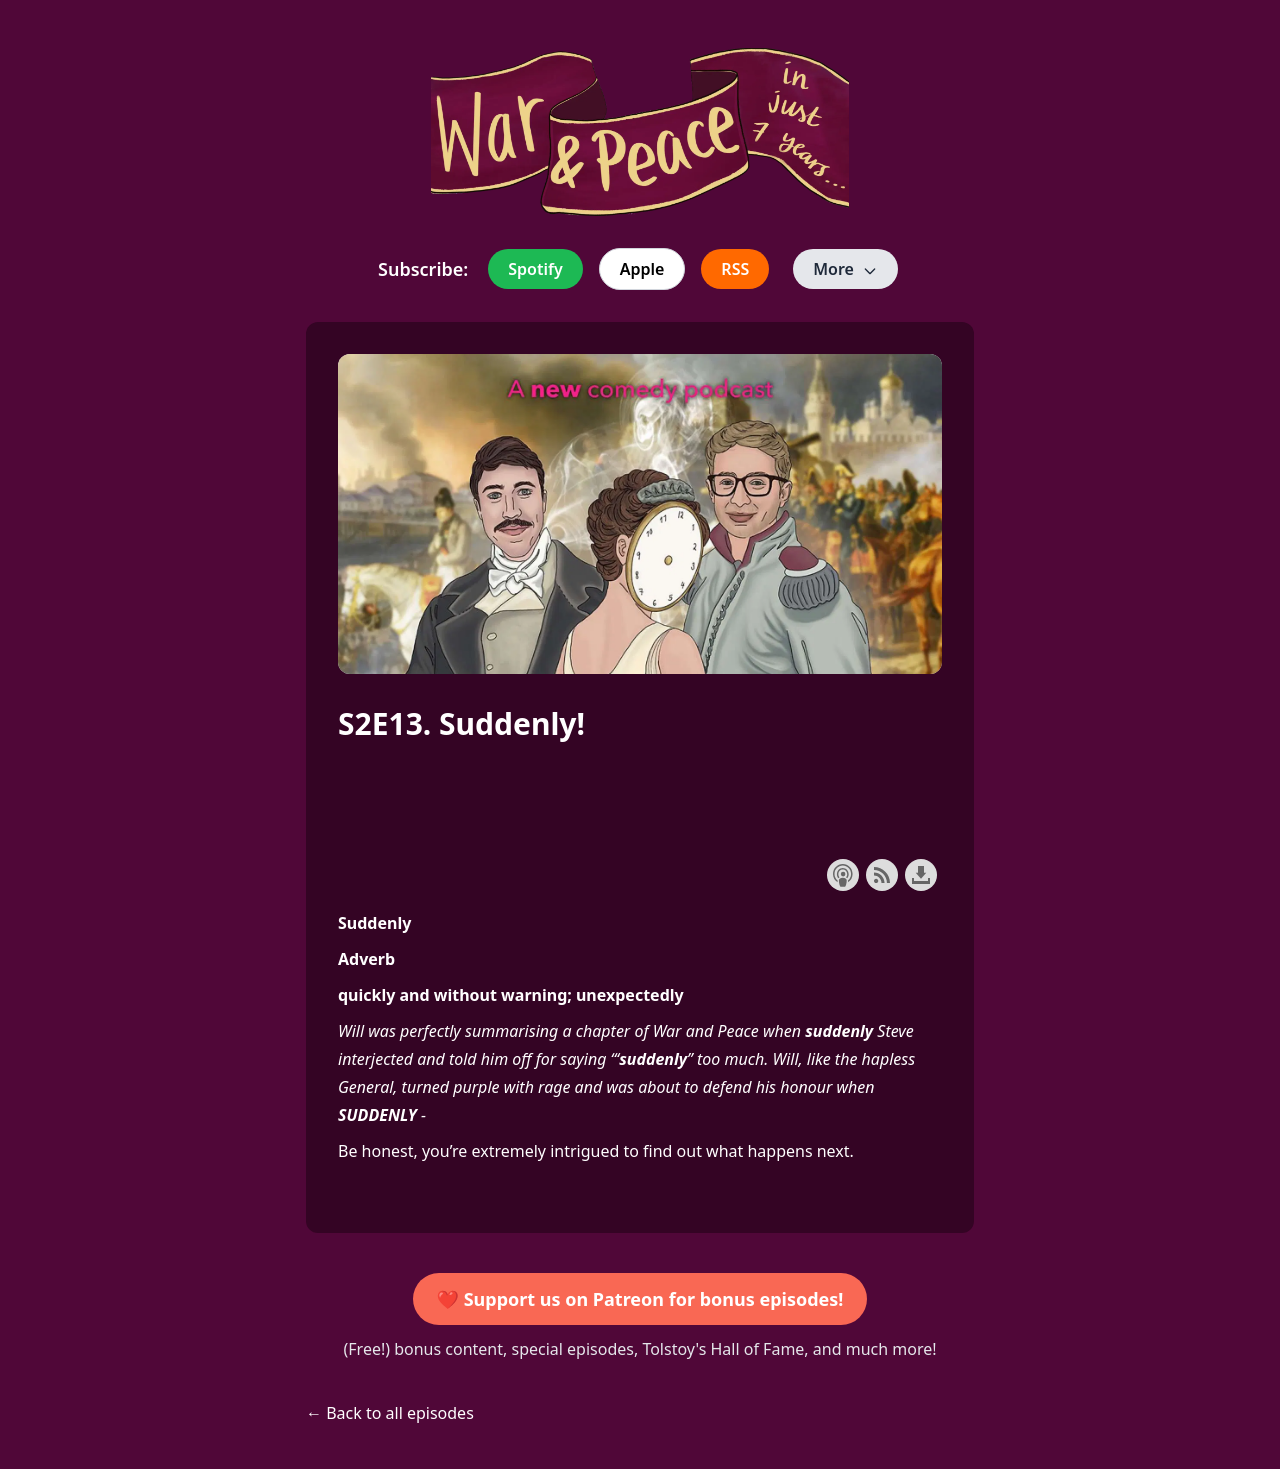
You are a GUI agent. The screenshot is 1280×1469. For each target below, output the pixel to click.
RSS (735, 269)
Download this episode (921, 875)
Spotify (535, 269)
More (845, 269)
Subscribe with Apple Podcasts (843, 875)
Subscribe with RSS (882, 875)
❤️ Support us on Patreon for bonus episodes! (640, 1299)
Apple (642, 269)
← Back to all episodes (390, 1413)
